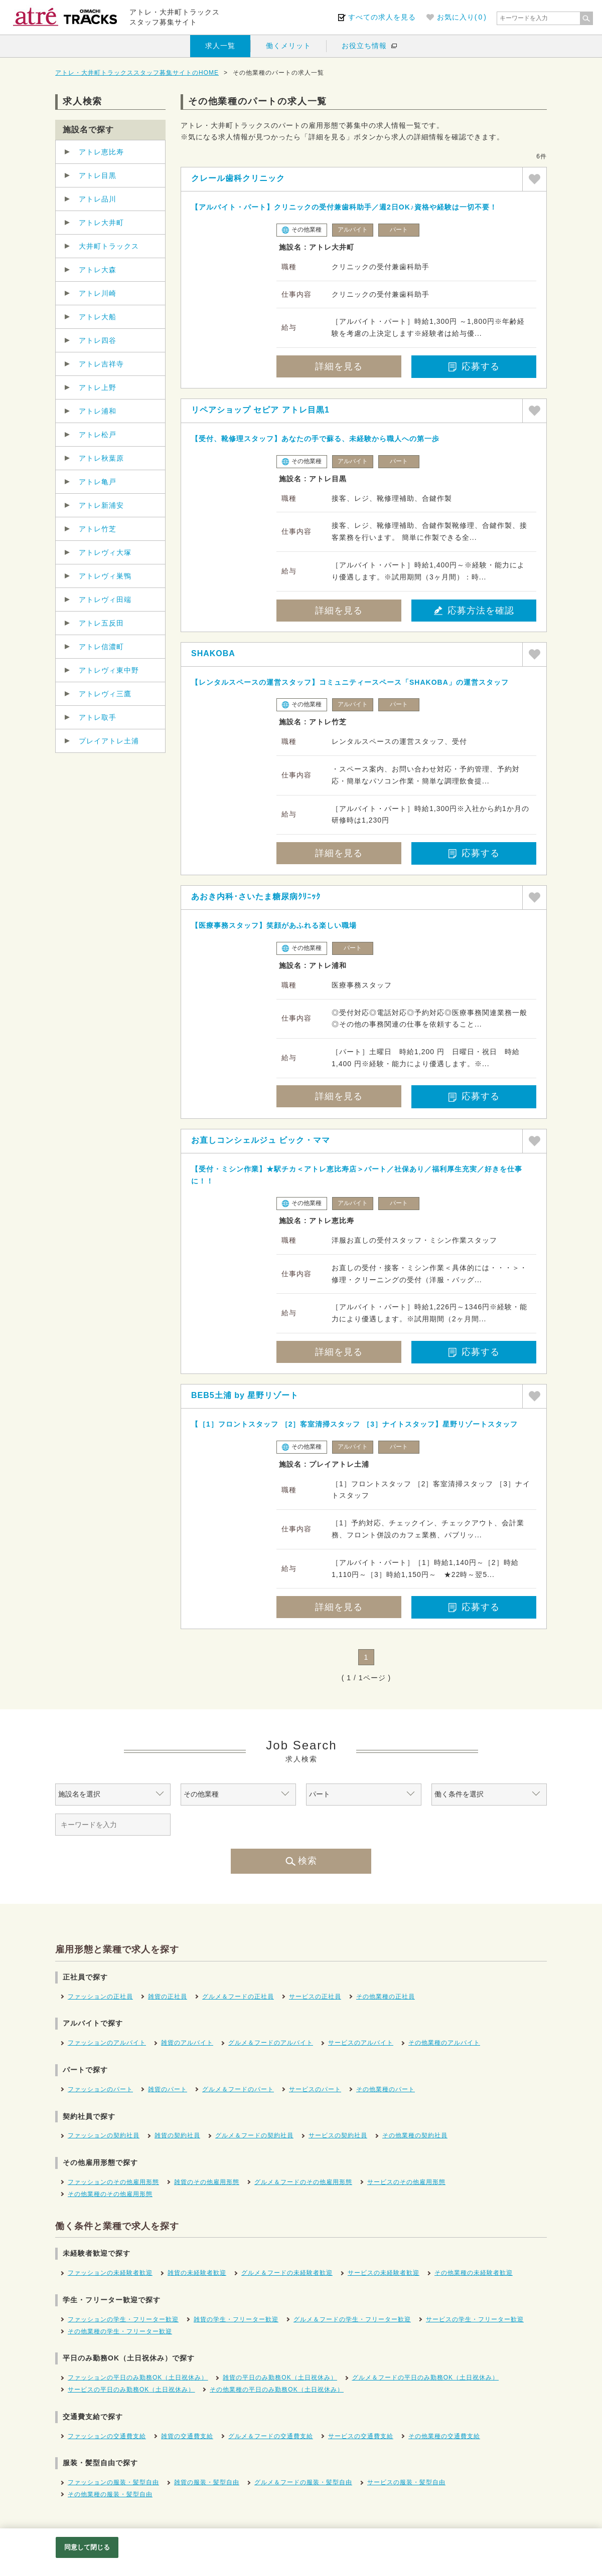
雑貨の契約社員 (177, 2135)
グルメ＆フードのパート (238, 2089)
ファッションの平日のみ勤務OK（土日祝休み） (138, 2377)
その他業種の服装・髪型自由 (110, 2494)
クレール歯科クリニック (238, 178)
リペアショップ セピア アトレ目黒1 (260, 410)
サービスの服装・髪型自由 (406, 2482)
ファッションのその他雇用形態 (113, 2182)
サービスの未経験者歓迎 (383, 2272)
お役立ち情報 (364, 46)
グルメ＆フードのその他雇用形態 (303, 2182)
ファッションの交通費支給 (107, 2436)
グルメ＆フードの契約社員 (254, 2135)
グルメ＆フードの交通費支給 (270, 2436)
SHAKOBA (213, 653)
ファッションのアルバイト (107, 2042)
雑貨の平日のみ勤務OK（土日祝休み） (280, 2377)
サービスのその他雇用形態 (406, 2182)
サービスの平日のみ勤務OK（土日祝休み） (131, 2389)
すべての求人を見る (382, 17)
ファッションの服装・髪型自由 (113, 2482)
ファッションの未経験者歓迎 (110, 2272)
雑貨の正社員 (167, 1996)
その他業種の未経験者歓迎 (473, 2272)
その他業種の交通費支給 (444, 2436)
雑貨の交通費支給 (187, 2436)
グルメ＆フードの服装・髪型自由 (303, 2482)
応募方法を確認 (474, 611)
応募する (474, 366)
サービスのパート (315, 2089)
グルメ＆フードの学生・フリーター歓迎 (352, 2319)
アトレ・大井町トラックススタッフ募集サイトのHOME (137, 72)
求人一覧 (220, 46)
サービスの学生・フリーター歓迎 (475, 2319)
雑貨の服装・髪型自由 (206, 2482)
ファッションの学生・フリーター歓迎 (123, 2319)
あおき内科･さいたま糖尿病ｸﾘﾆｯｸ (256, 896)
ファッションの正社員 (100, 1996)
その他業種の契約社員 (414, 2135)
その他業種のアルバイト (444, 2042)
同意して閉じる (87, 2547)
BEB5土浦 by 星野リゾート (244, 1395)
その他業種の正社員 (385, 1996)
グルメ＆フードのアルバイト (270, 2042)
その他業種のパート (385, 2089)
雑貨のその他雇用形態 (206, 2182)
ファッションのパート (100, 2089)
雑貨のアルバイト (187, 2042)
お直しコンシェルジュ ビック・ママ (260, 1140)
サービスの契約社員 (338, 2135)
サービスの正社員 (315, 1996)
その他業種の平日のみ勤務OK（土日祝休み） (276, 2389)
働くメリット (288, 46)
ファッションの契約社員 (103, 2135)
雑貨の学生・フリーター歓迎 (236, 2319)
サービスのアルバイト (360, 2042)
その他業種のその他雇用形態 (110, 2194)
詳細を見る (339, 366)
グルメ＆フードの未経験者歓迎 (287, 2272)
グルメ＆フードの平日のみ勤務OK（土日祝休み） (425, 2377)
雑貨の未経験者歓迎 (197, 2272)
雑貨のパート (167, 2089)
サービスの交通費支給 (360, 2436)
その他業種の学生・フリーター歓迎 (120, 2331)
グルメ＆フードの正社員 (238, 1996)
